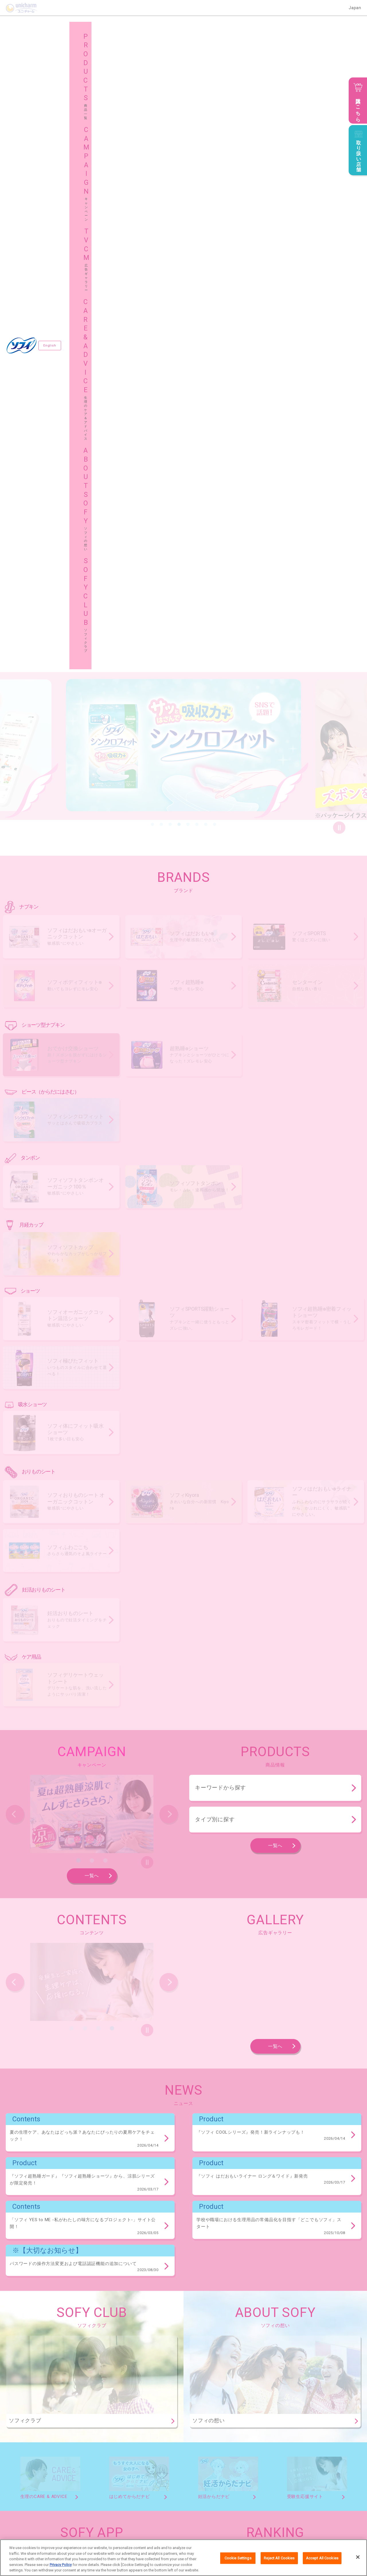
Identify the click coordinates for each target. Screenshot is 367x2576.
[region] (183, 2557)
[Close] (358, 2557)
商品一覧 (25, 2498)
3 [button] (170, 194)
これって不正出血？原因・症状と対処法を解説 (260, 1934)
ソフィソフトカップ (22, 2266)
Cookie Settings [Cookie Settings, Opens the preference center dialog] (238, 2558)
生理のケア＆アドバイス (305, 2498)
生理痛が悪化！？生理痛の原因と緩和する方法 (260, 2001)
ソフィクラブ (118, 2513)
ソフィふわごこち (255, 2354)
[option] (183, 116)
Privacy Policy (61, 2565)
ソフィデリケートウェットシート (33, 2413)
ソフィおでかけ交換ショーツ (29, 2178)
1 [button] (152, 194)
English (51, 30)
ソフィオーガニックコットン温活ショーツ (40, 2295)
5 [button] (188, 194)
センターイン (17, 2148)
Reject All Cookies (279, 2558)
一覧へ (92, 1245)
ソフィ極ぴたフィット (294, 2295)
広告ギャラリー (209, 2498)
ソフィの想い (29, 2513)
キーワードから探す (220, 1157)
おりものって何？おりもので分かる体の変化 (258, 1956)
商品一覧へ (338, 2105)
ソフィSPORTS (180, 2139)
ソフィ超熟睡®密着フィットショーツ (214, 2295)
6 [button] (197, 194)
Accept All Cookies (322, 2558)
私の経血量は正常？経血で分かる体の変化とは (260, 2023)
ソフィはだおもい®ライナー (186, 2354)
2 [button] (161, 194)
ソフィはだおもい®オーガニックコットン (40, 2139)
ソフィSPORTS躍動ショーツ (129, 2295)
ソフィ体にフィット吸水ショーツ (33, 2325)
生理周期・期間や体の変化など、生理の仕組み (260, 1979)
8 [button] (215, 194)
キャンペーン (118, 2498)
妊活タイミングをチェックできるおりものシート (46, 2384)
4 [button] (179, 194)
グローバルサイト (299, 2513)
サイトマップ (207, 2513)
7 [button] (206, 194)
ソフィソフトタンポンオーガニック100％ (40, 2236)
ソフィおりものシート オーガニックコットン (43, 2354)
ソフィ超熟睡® (306, 2139)
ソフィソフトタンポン (123, 2236)
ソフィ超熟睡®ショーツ (104, 2178)
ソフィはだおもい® (121, 2139)
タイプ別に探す (215, 1189)
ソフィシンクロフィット (26, 2207)
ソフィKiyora (122, 2354)
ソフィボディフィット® (244, 2139)
